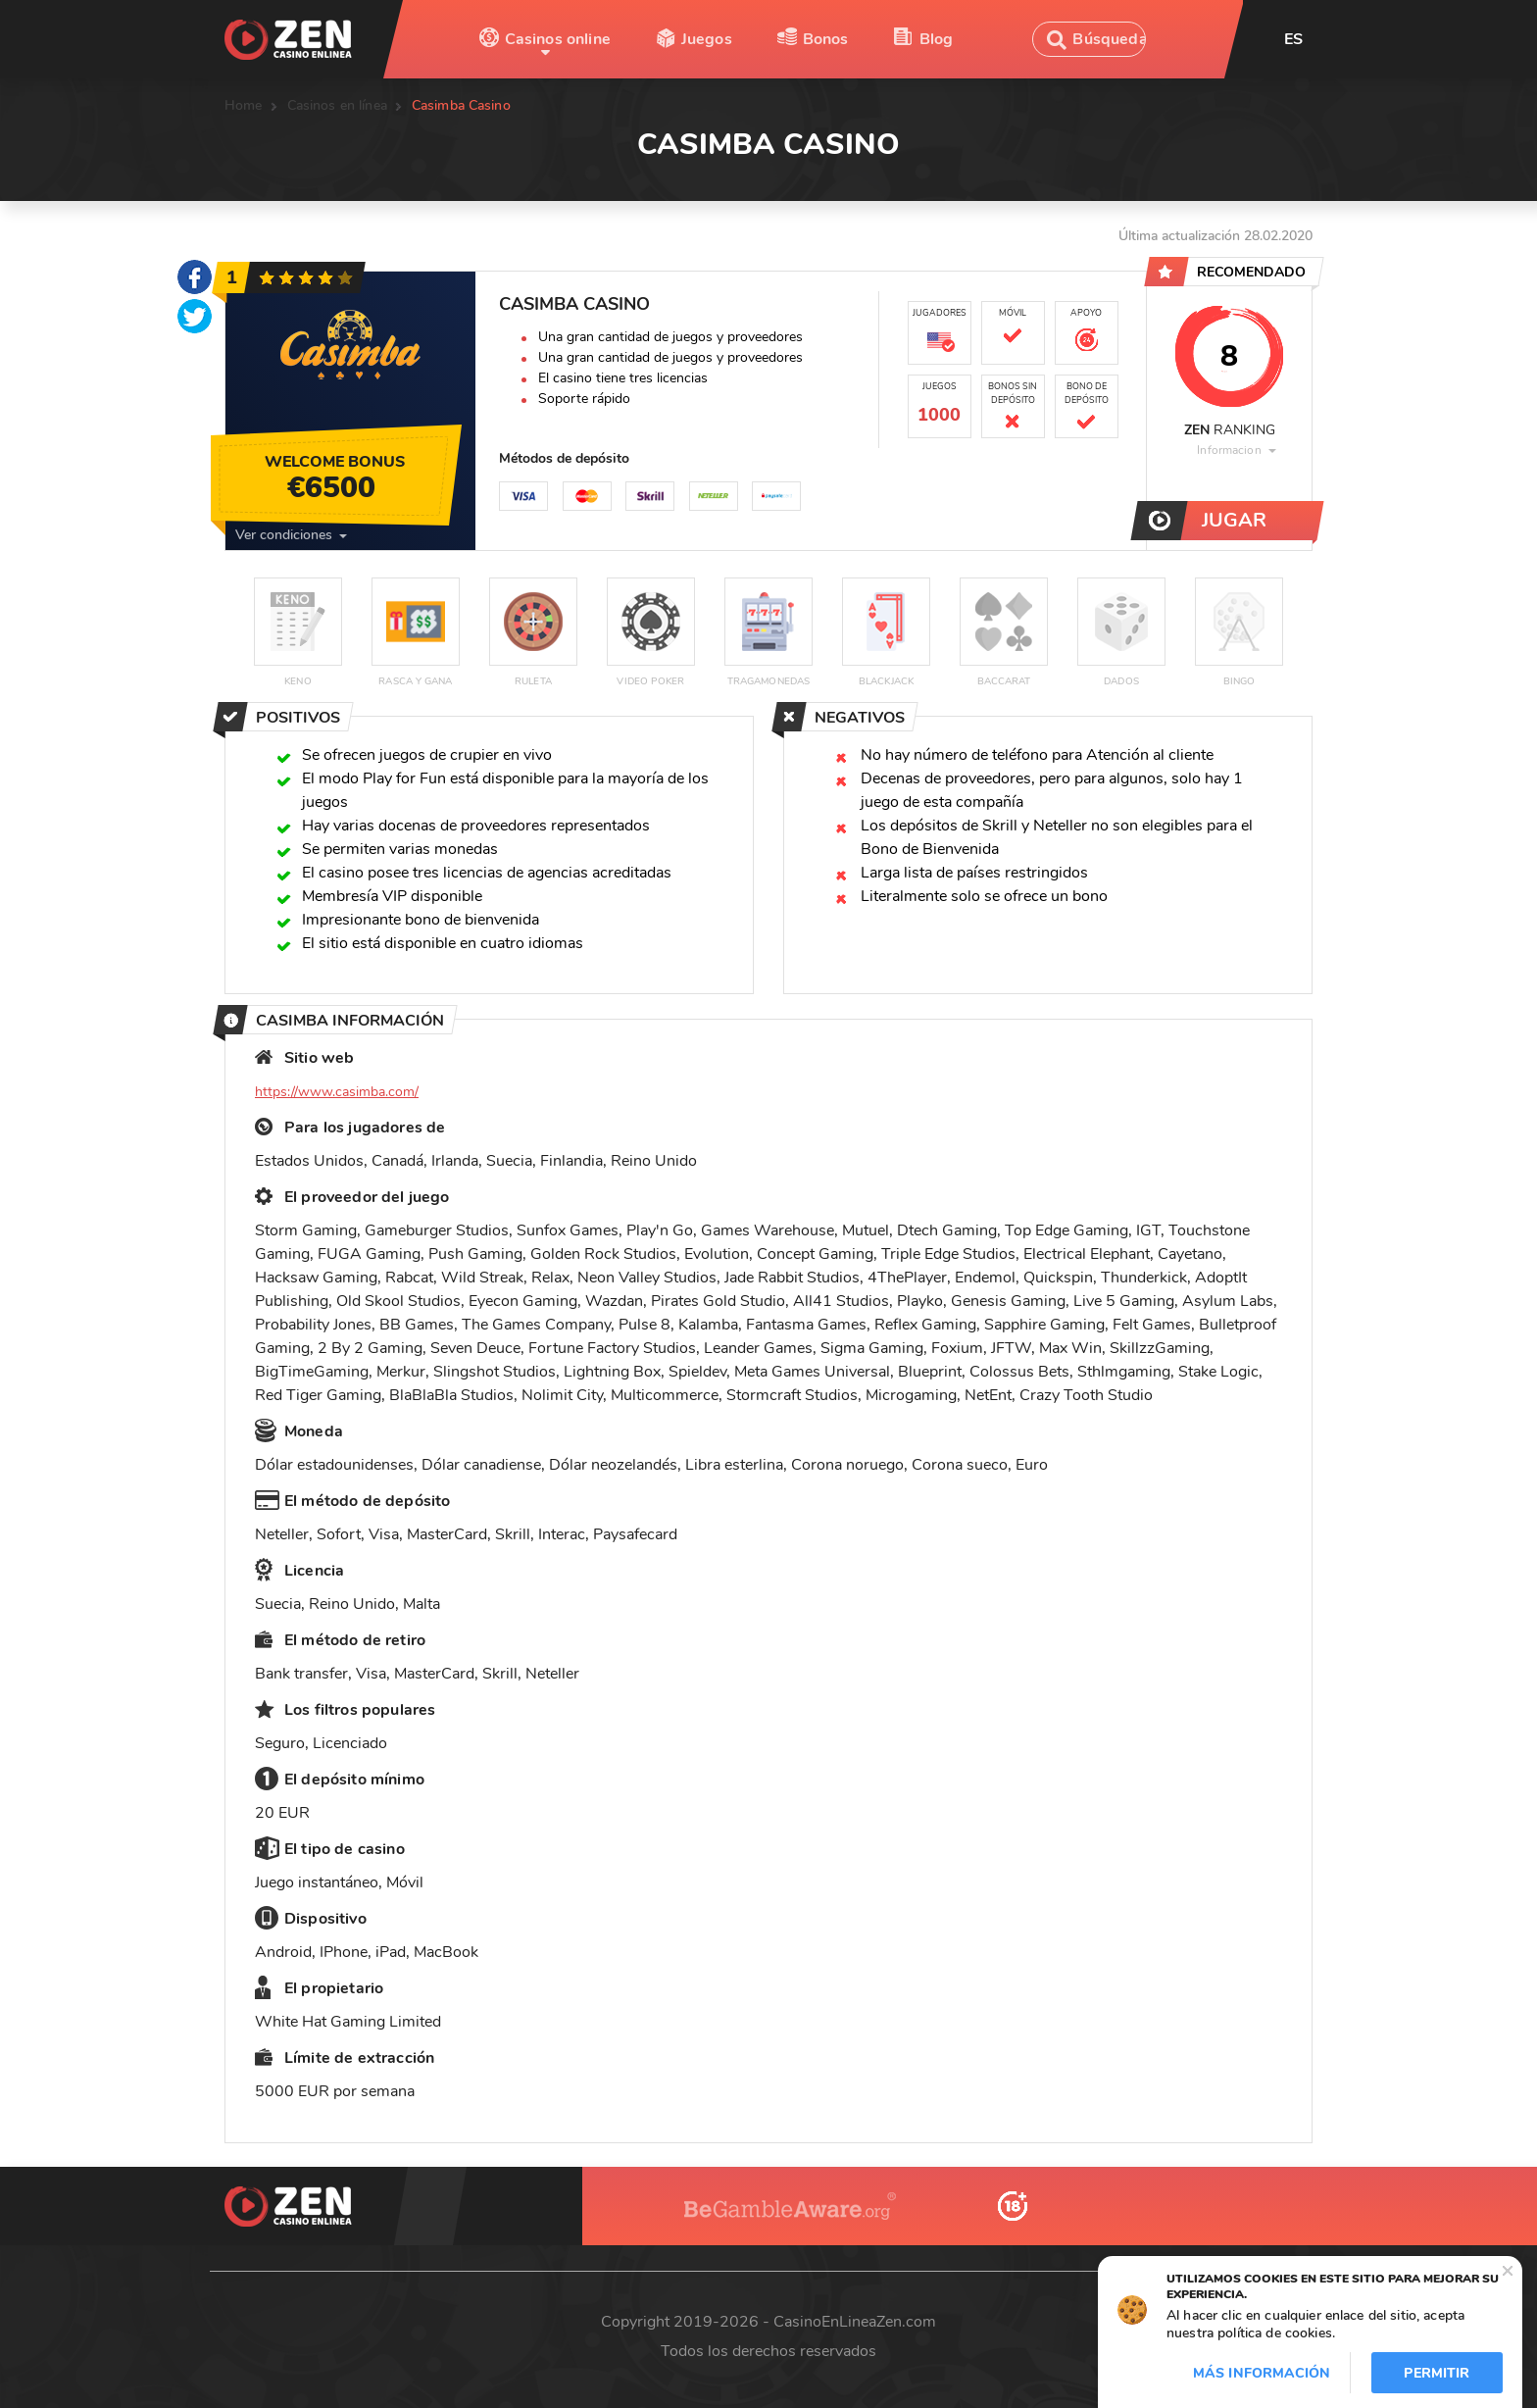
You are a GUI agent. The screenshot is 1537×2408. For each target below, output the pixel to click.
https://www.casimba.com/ (337, 1091)
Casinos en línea (337, 105)
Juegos (706, 39)
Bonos (826, 39)
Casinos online (558, 39)
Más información (1261, 2373)
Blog (936, 39)
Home (243, 105)
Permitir (1436, 2373)
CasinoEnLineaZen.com (854, 2322)
